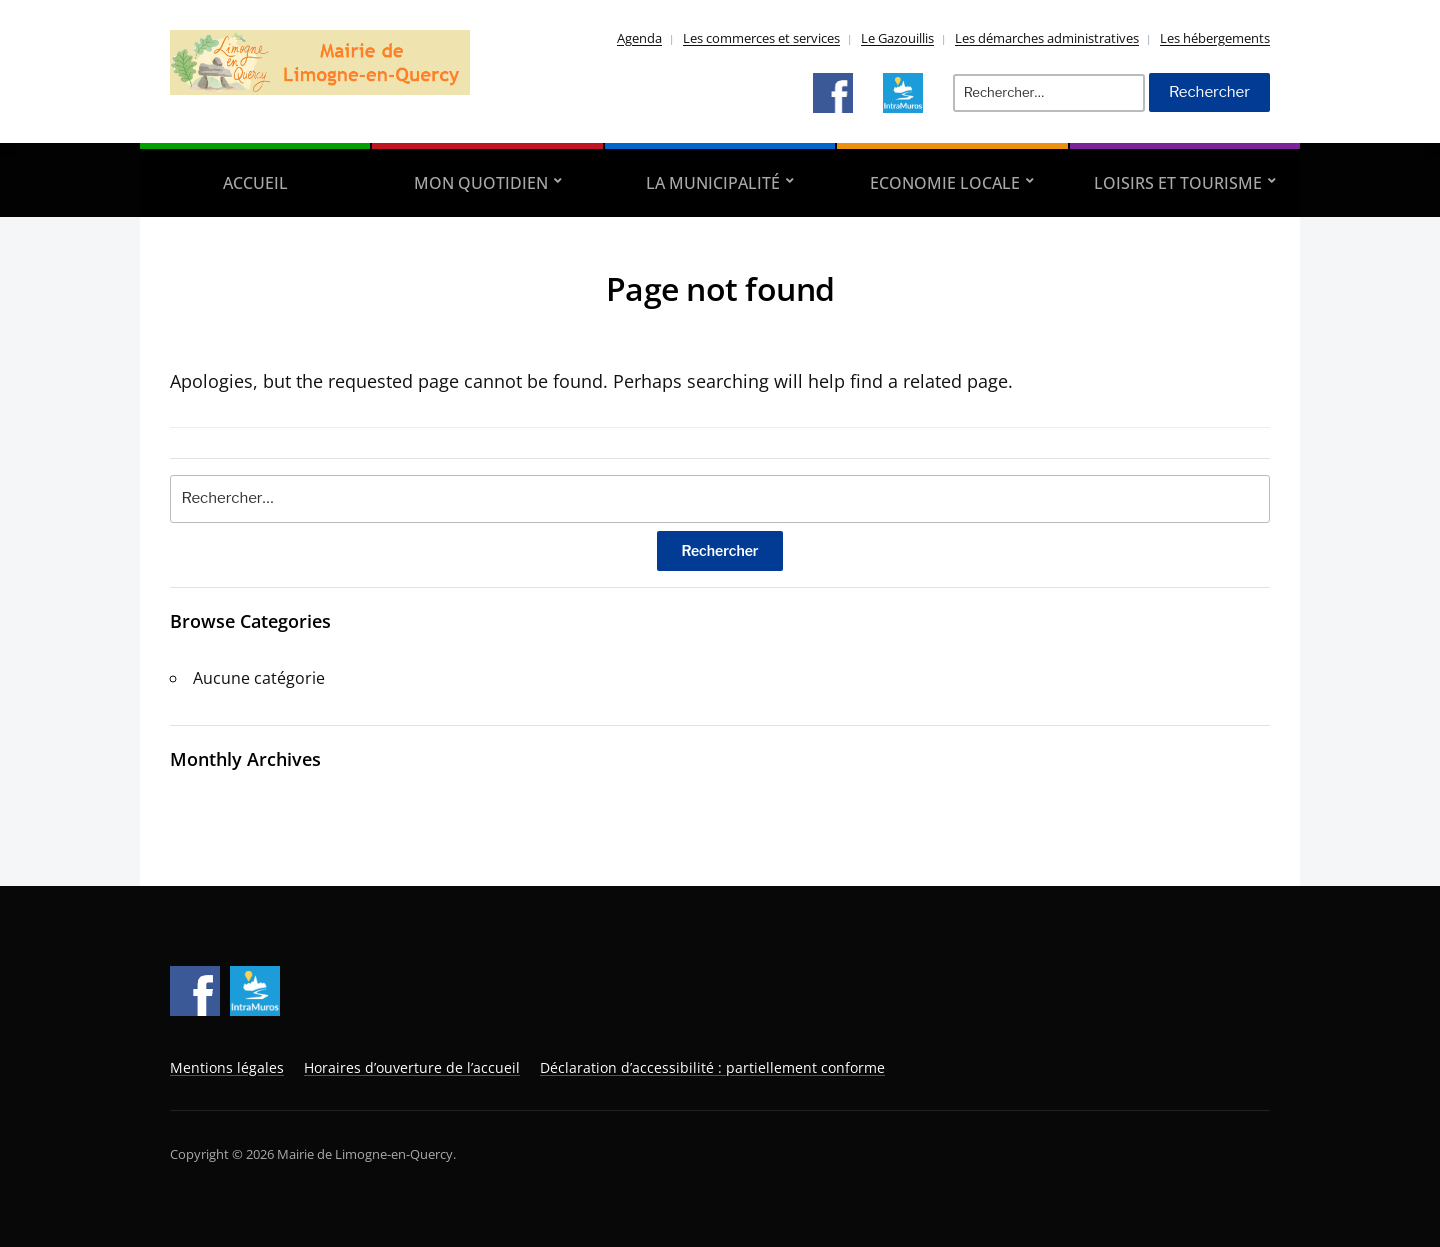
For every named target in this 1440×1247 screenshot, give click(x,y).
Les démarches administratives (1047, 38)
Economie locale (945, 183)
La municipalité (713, 183)
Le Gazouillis (897, 38)
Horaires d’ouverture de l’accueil (412, 1067)
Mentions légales (227, 1067)
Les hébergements (1215, 38)
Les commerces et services (761, 38)
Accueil (255, 183)
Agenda (639, 38)
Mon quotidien (481, 183)
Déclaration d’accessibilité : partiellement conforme (712, 1067)
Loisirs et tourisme (1178, 183)
